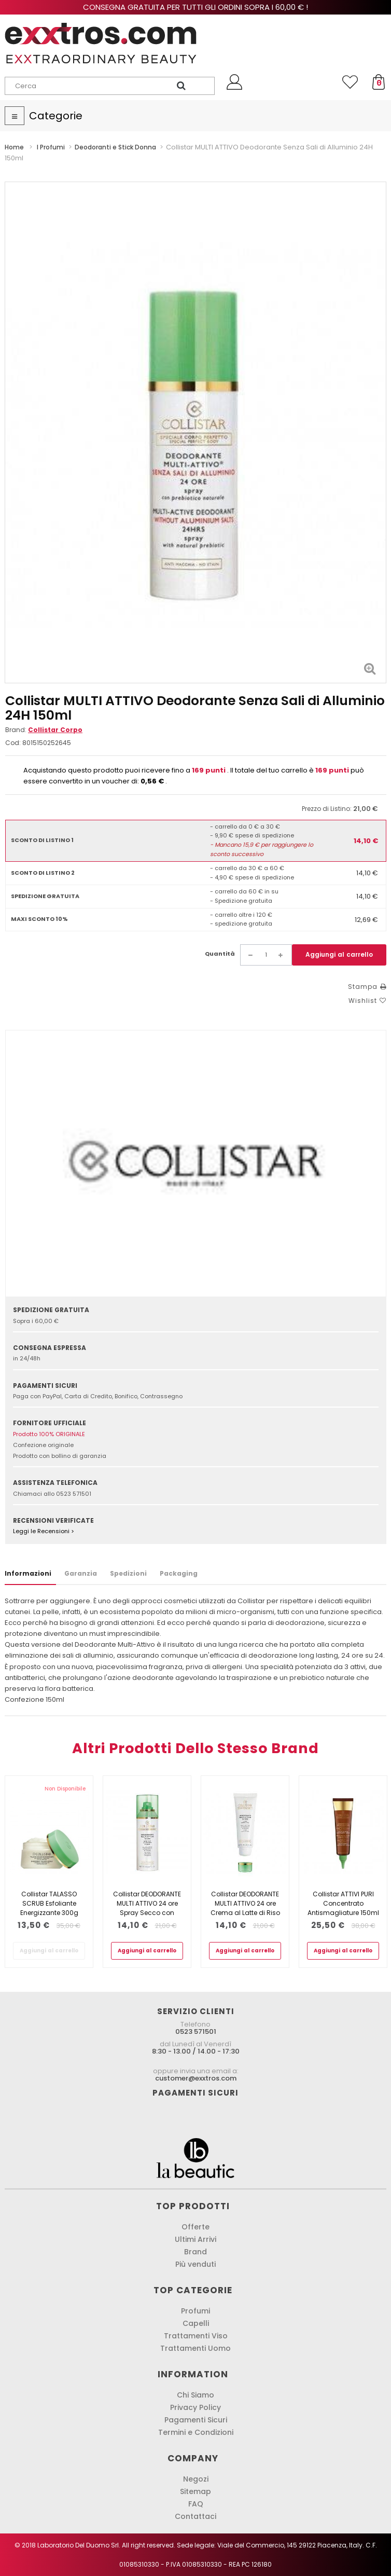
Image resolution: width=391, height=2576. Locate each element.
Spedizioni (128, 1573)
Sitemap (195, 2491)
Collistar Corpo (55, 729)
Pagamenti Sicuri (195, 2420)
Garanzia (80, 1573)
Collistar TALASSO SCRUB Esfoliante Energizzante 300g (49, 1903)
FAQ (195, 2504)
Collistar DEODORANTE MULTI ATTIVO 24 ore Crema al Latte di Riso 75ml (245, 1908)
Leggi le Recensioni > (43, 1531)
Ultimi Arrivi (195, 2239)
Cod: (13, 742)
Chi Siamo (195, 2395)
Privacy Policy (195, 2407)
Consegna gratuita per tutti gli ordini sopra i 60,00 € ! (195, 7)
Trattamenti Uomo (195, 2348)
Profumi (195, 2311)
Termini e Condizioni (195, 2432)
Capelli (196, 2323)
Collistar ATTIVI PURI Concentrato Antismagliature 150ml (343, 1903)
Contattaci (195, 2516)
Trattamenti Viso (196, 2336)
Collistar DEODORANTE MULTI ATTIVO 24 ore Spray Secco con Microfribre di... (147, 1908)
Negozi (195, 2479)
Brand (195, 2252)
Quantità (220, 953)
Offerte (195, 2227)
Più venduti (195, 2264)
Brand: (43, 729)
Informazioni (28, 1573)
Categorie (55, 115)
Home (14, 147)
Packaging (179, 1573)
